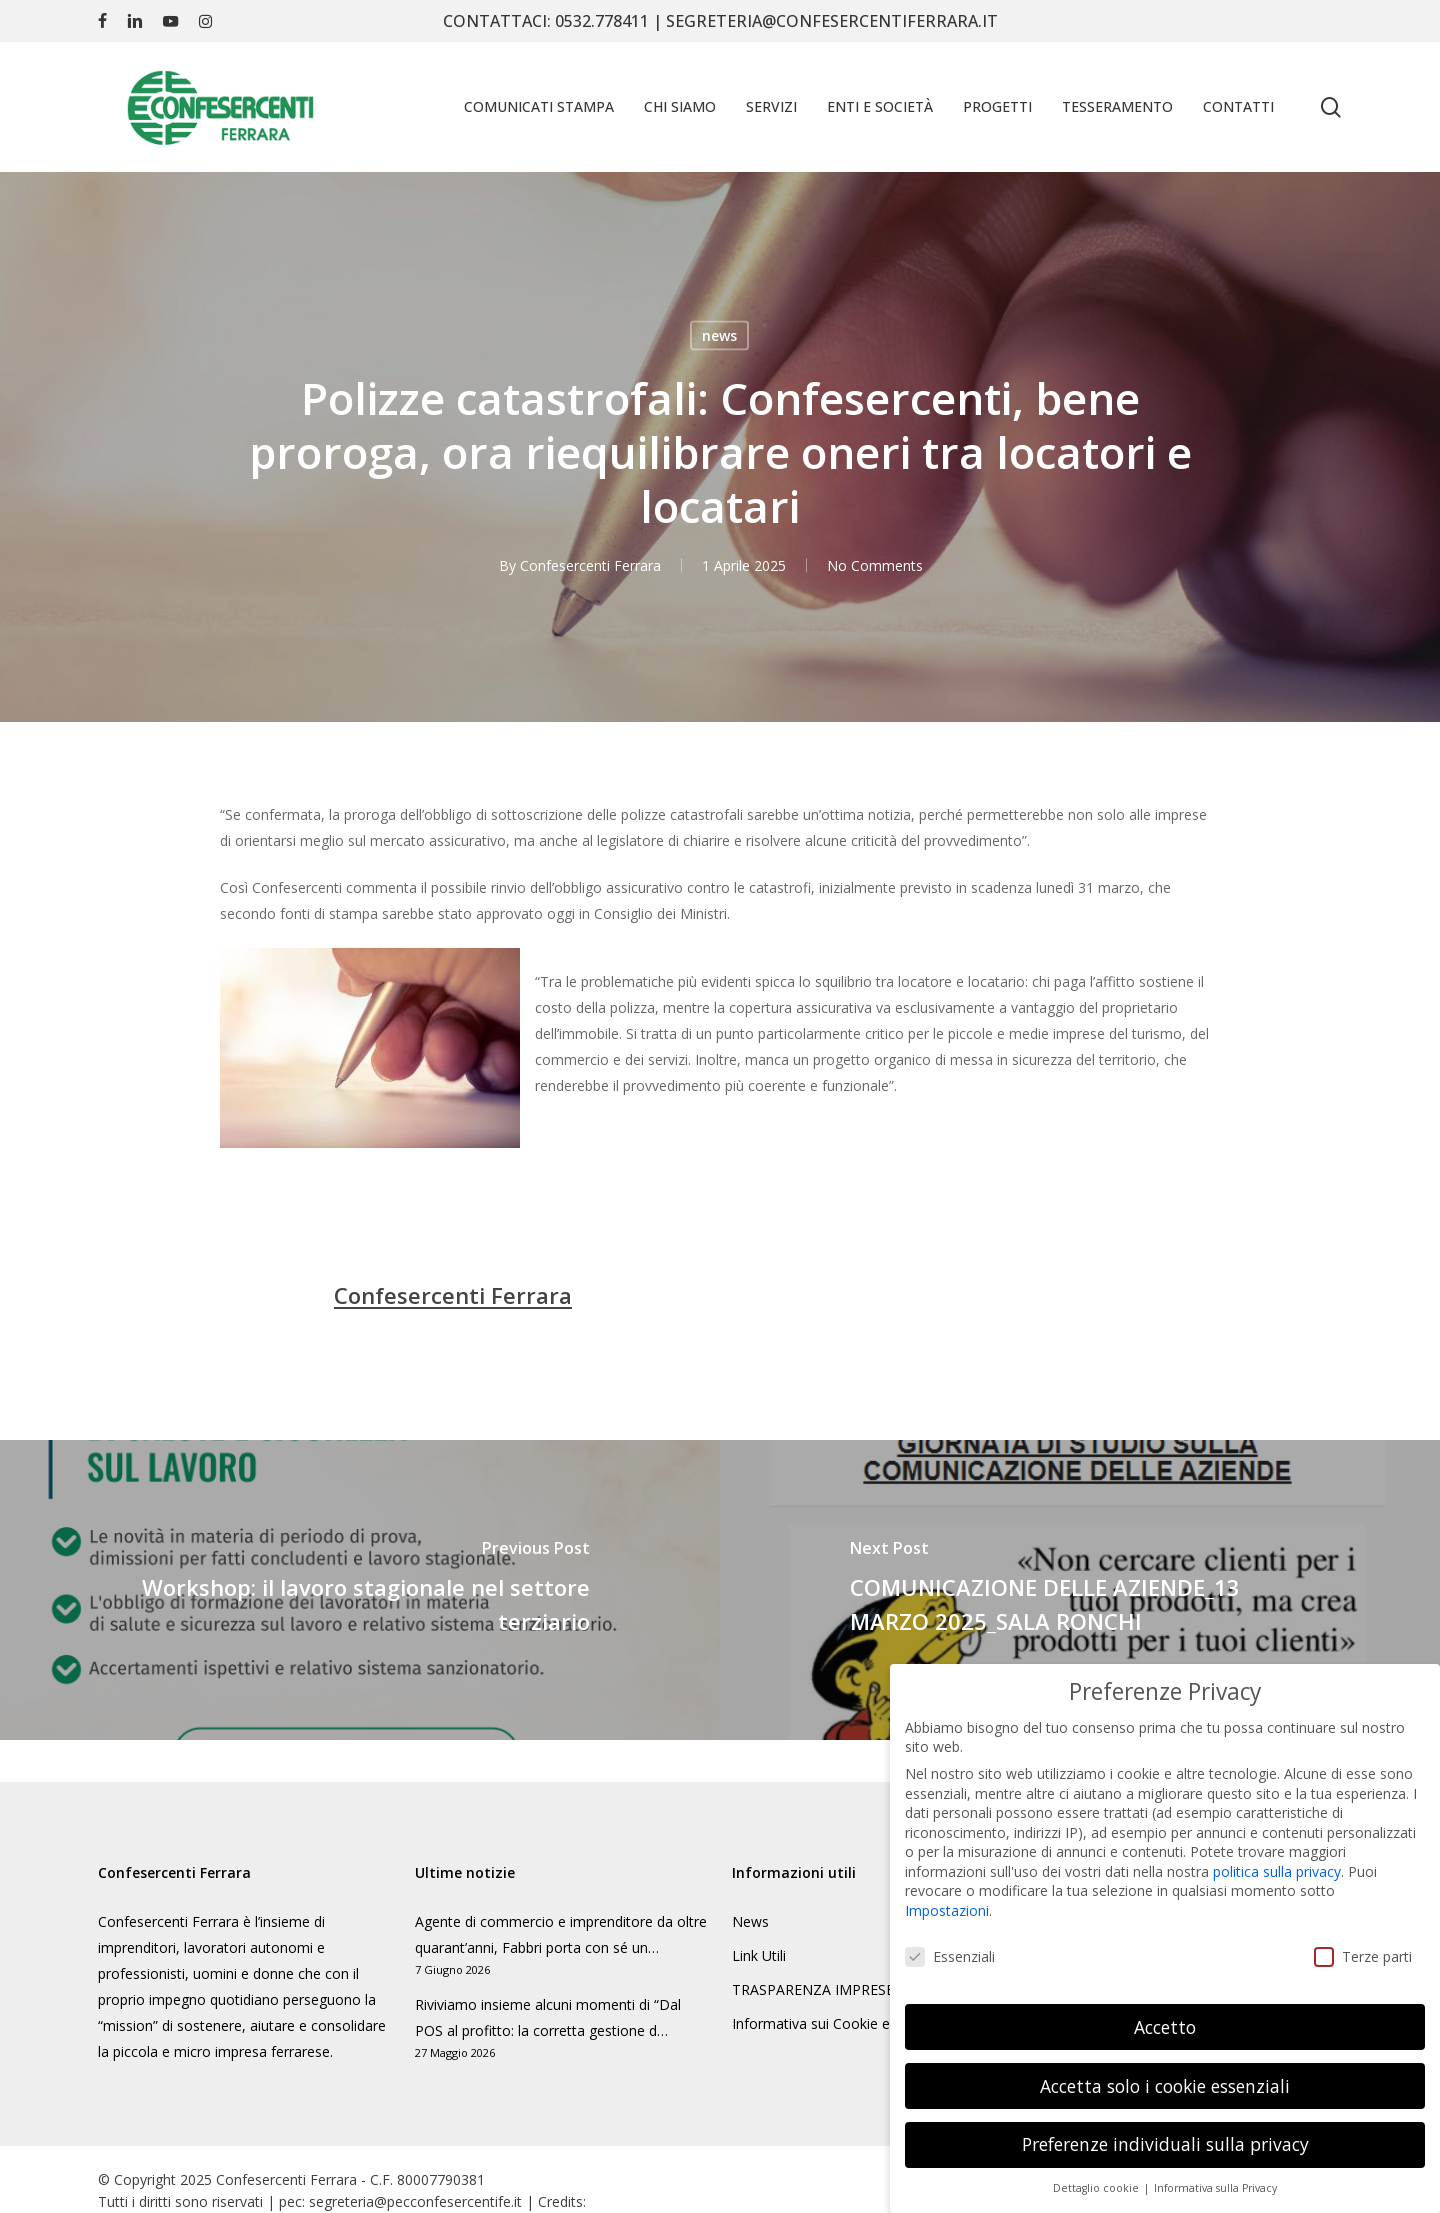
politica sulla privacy (1277, 1852)
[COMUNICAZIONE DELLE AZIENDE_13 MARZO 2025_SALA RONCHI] (1080, 1590)
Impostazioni (947, 1891)
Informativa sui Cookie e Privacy (836, 2023)
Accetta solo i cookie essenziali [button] (1165, 2067)
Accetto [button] (1165, 2008)
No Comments (874, 565)
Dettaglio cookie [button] (1097, 2170)
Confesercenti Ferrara (589, 565)
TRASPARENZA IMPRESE (813, 1989)
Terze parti (1363, 1937)
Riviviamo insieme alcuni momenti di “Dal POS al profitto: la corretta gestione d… (548, 2017)
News (750, 1921)
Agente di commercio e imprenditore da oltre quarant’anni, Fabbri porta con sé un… (561, 1934)
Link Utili (759, 1955)
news (719, 335)
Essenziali (950, 1937)
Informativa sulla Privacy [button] (1215, 2170)
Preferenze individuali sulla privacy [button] (1165, 2126)
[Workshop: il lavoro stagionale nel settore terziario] (360, 1590)
